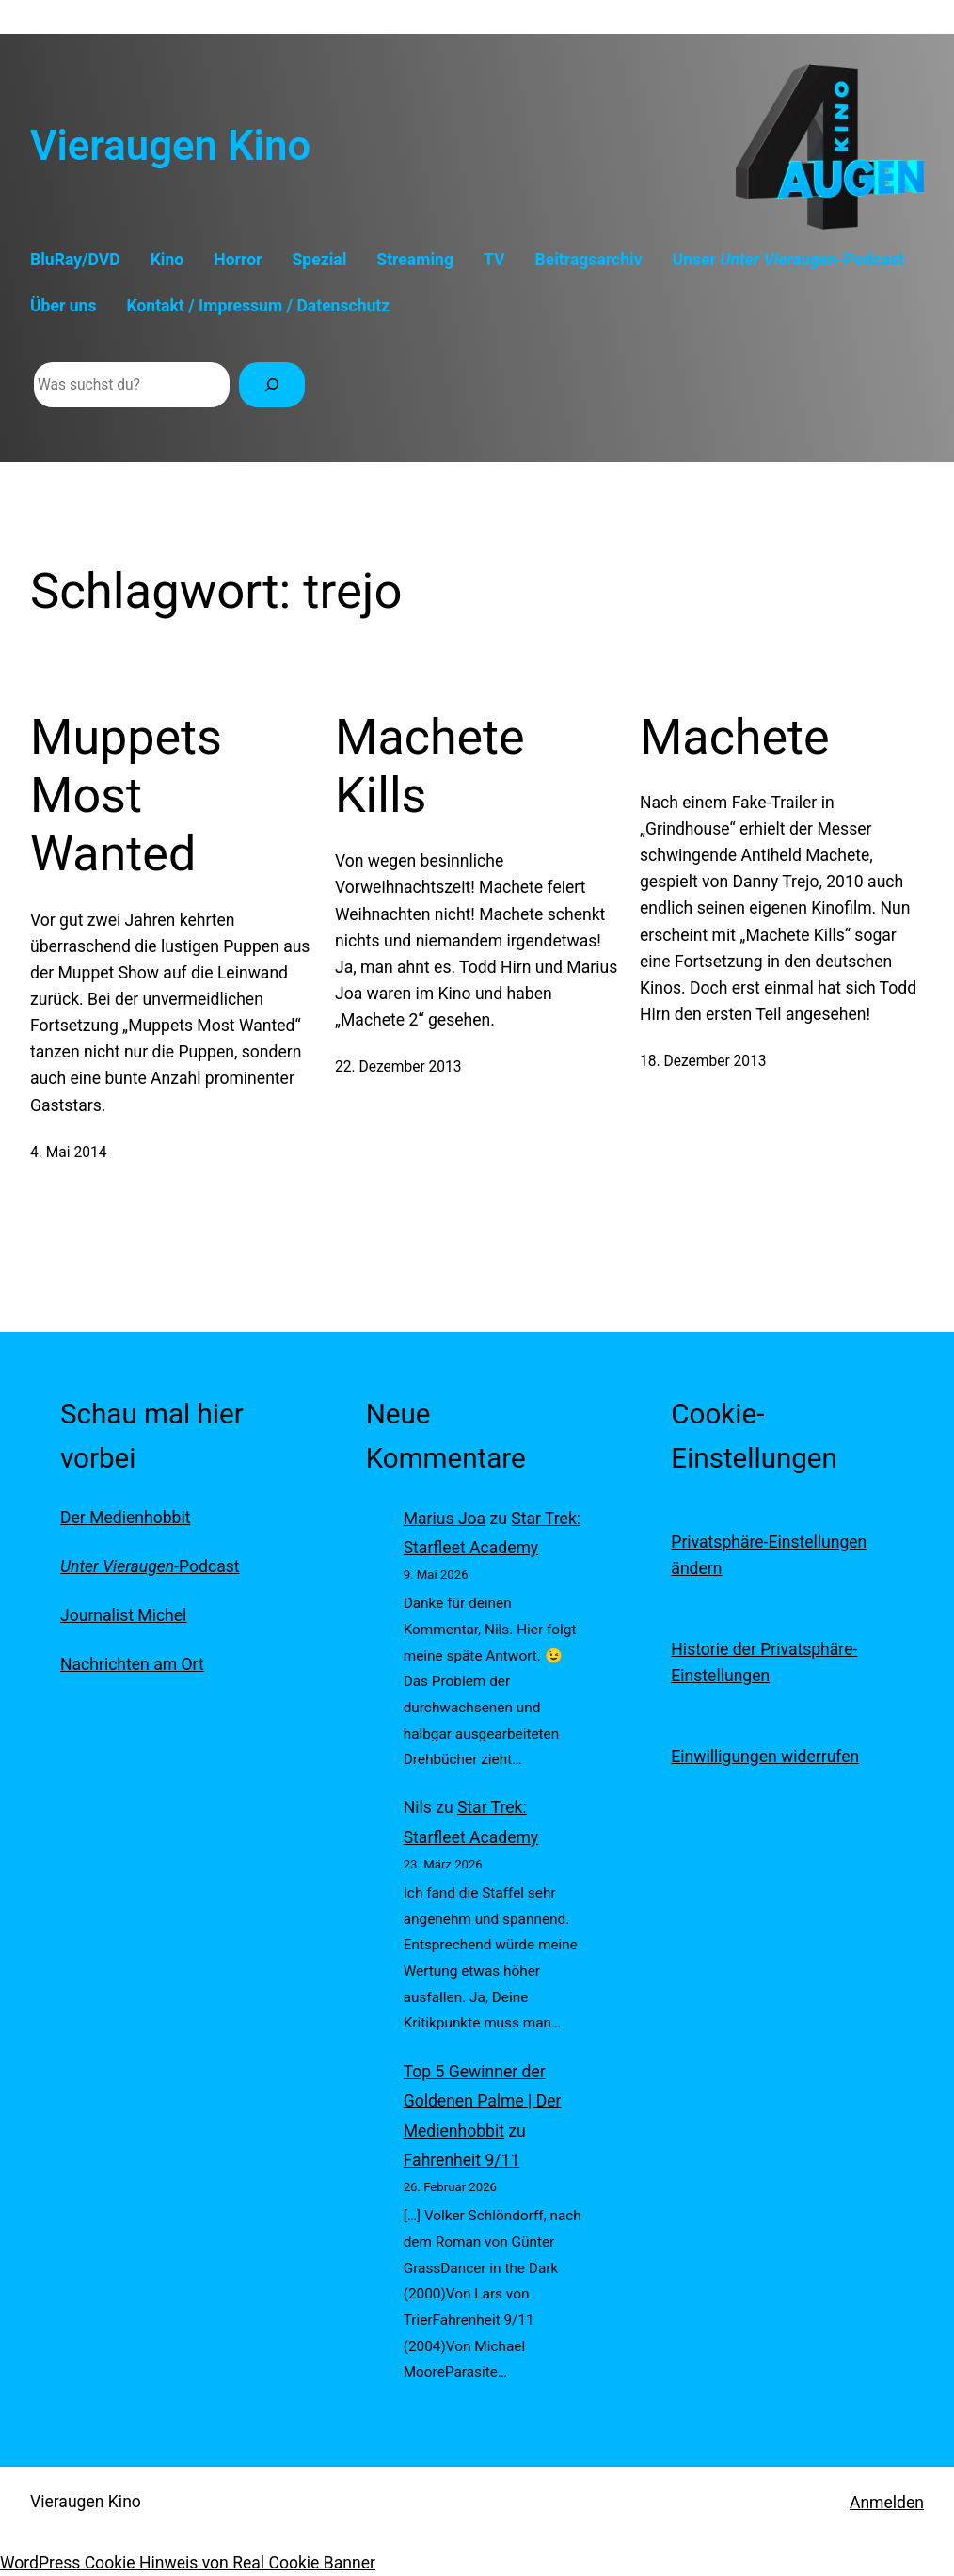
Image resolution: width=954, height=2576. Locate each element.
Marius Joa (444, 1518)
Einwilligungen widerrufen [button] (765, 1756)
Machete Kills (430, 766)
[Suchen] (272, 385)
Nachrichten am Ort (132, 1664)
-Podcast (150, 1566)
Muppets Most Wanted (126, 795)
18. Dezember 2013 (703, 1061)
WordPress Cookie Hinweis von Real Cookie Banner (187, 2562)
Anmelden (887, 2502)
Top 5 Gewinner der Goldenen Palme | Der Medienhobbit (483, 2101)
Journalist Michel (123, 1615)
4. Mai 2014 (68, 1152)
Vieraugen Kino (170, 145)
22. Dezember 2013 (398, 1066)
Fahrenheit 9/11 (462, 2160)
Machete (735, 737)
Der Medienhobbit (125, 1517)
